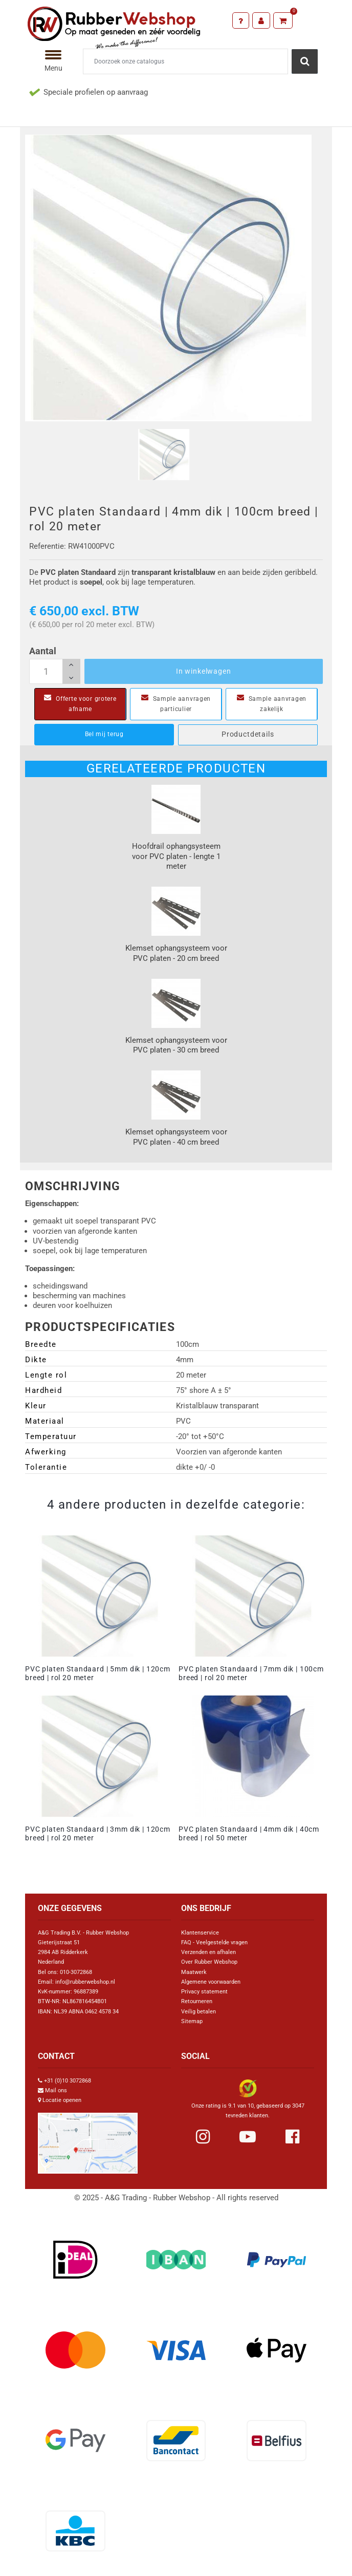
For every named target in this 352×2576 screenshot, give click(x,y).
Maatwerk (194, 1972)
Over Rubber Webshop (209, 1962)
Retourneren (196, 2001)
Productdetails (248, 734)
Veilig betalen (198, 2011)
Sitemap (192, 2021)
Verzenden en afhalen (208, 1952)
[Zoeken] (185, 61)
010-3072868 (76, 1972)
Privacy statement (204, 1991)
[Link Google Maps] (88, 2139)
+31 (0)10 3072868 (67, 2080)
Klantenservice (200, 1932)
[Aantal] (54, 671)
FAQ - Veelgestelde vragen (214, 1942)
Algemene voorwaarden (210, 1982)
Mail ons (56, 2090)
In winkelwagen (203, 671)
